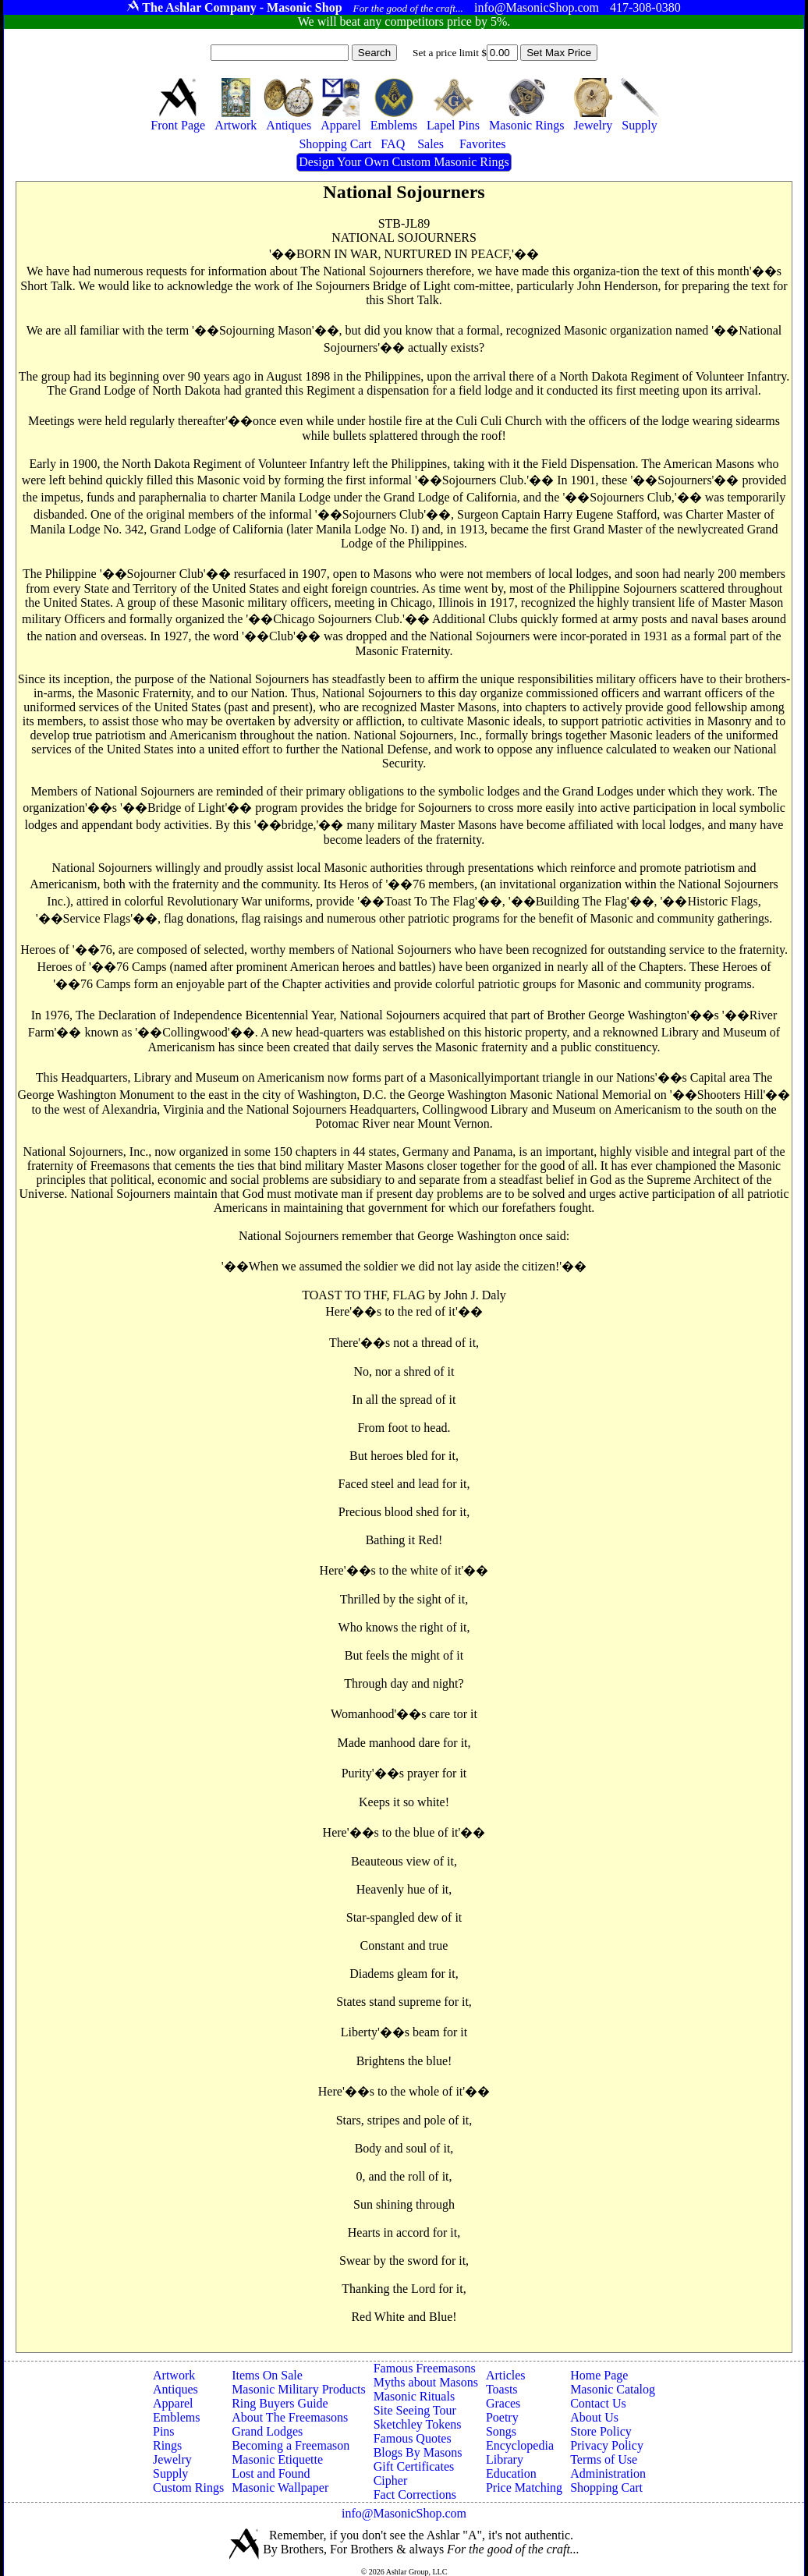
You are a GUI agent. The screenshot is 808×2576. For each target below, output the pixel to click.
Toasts (502, 2389)
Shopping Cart (606, 2487)
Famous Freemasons (425, 2368)
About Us (594, 2417)
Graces (503, 2403)
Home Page (599, 2375)
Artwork (174, 2375)
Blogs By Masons (418, 2452)
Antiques (175, 2389)
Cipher (391, 2480)
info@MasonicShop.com (404, 2513)
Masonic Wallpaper (280, 2487)
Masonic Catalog (612, 2389)
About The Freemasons (290, 2417)
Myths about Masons (426, 2382)
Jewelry (172, 2459)
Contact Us (598, 2403)
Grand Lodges (267, 2431)
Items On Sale (267, 2375)
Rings (167, 2445)
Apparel (173, 2403)
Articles (506, 2375)
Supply (170, 2473)
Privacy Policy (606, 2445)
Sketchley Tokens (418, 2424)
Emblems (176, 2417)
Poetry (502, 2417)
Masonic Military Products (299, 2389)
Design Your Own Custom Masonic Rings (404, 161)
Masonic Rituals (414, 2396)
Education (511, 2473)
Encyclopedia (520, 2445)
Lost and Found (271, 2473)
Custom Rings (188, 2487)
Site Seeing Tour (415, 2410)
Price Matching (524, 2487)
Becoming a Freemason (290, 2445)
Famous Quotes (413, 2438)
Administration (608, 2473)
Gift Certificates (414, 2466)
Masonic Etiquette (277, 2459)
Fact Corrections (415, 2494)
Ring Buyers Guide (280, 2403)
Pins (164, 2431)
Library (504, 2459)
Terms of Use (603, 2459)
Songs (501, 2431)
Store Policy (601, 2431)
